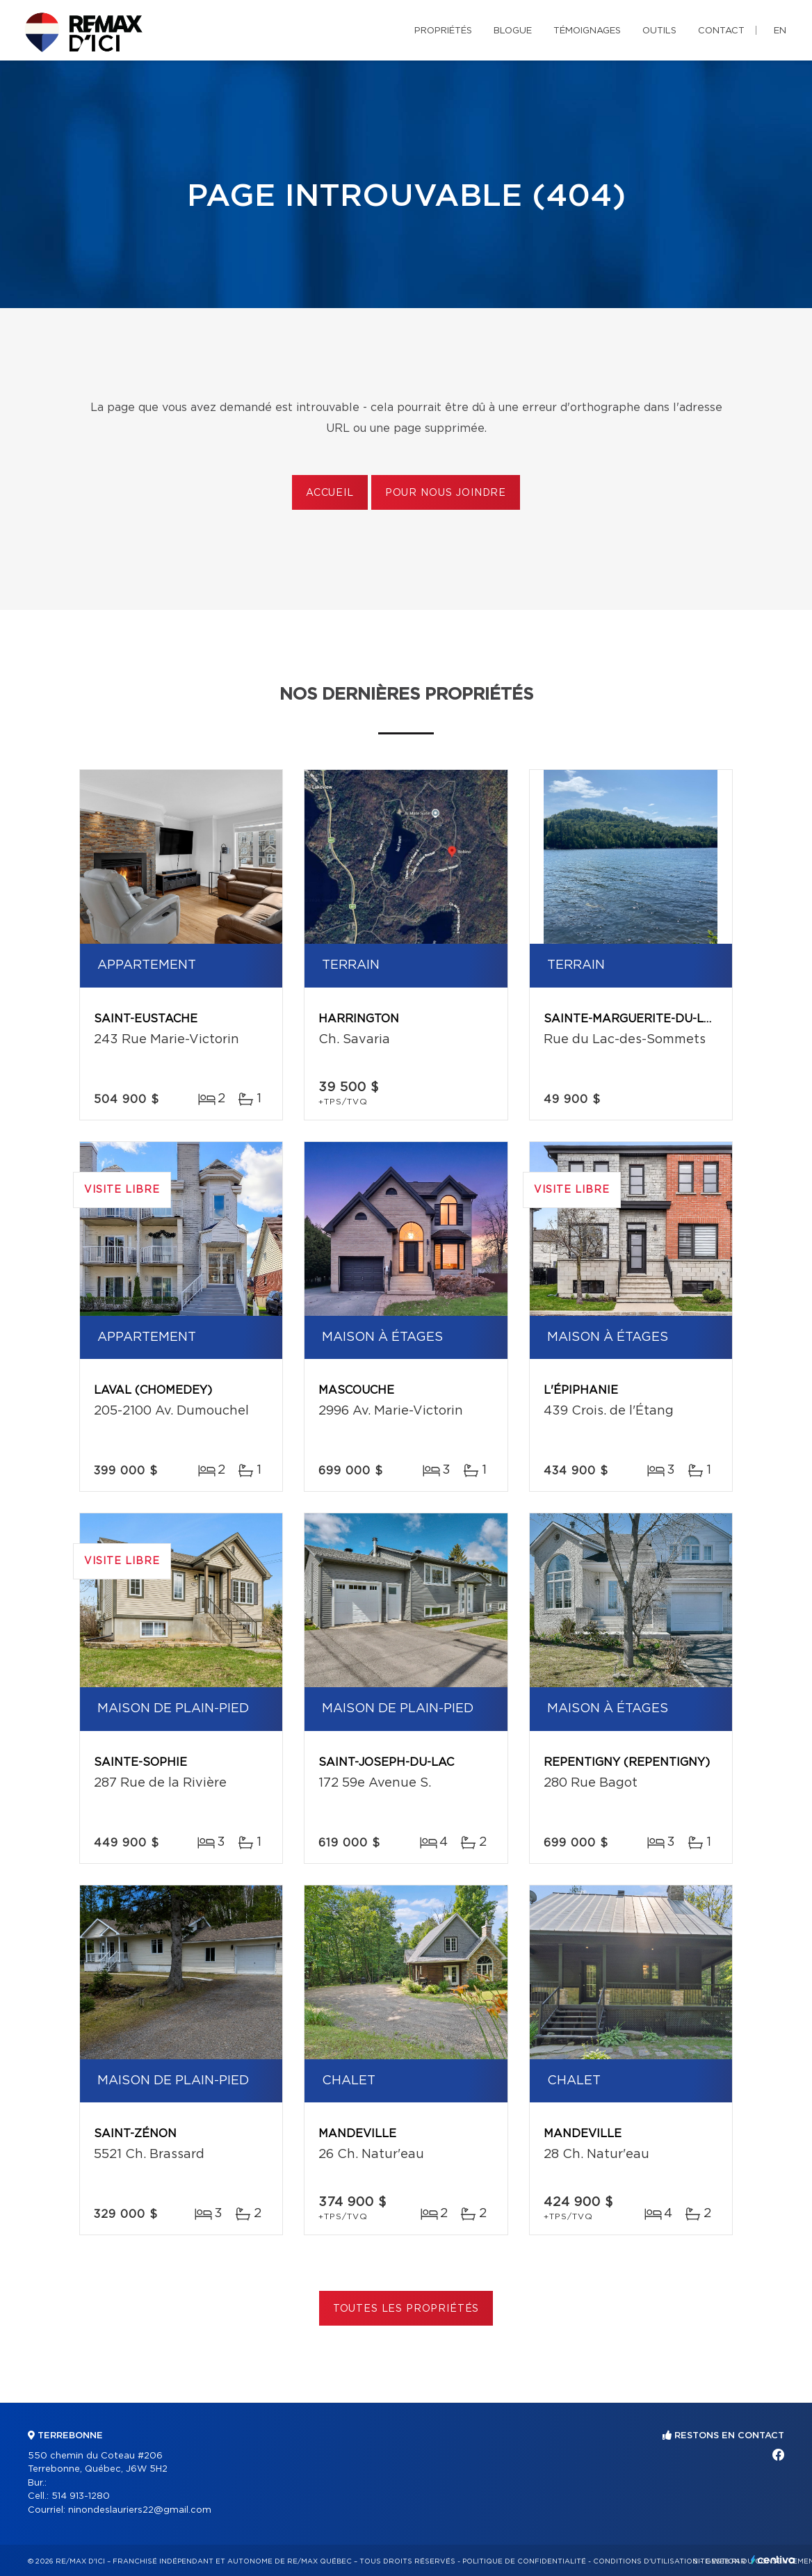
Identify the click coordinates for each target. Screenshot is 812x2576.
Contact (721, 30)
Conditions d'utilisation (645, 2561)
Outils (659, 30)
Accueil (330, 493)
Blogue (513, 30)
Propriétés (443, 30)
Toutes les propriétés (406, 2309)
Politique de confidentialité (524, 2561)
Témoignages (587, 30)
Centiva (773, 2559)
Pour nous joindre (445, 493)
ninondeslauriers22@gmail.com (139, 2510)
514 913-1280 (80, 2496)
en (780, 30)
